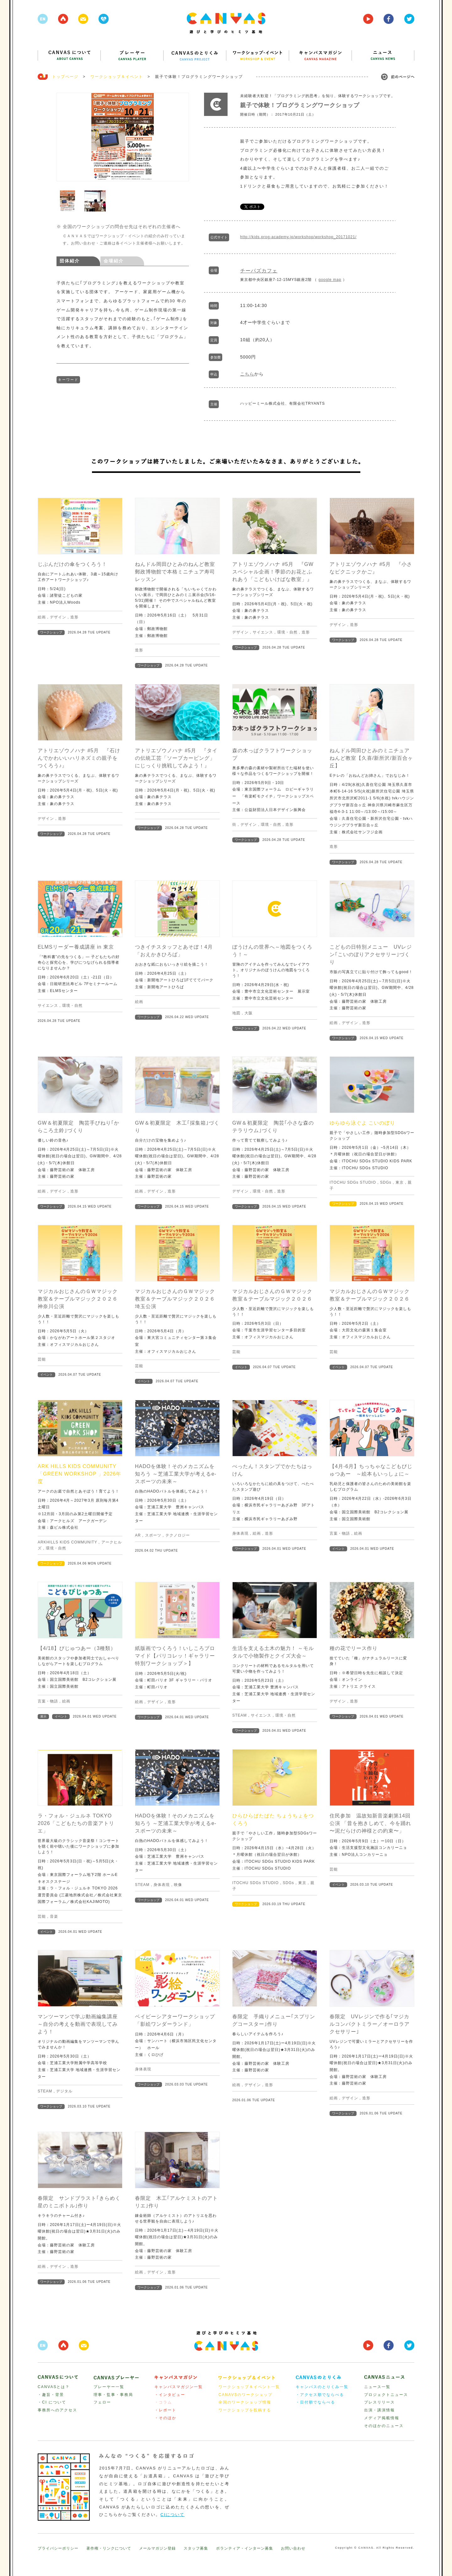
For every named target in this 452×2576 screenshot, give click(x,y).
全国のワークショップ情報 (244, 2402)
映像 (178, 1885)
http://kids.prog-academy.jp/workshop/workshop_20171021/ (298, 237)
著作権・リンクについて (108, 2548)
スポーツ (153, 1535)
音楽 (54, 1916)
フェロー (102, 2402)
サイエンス (263, 632)
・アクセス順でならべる (320, 2394)
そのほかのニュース (384, 2426)
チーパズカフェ (258, 270)
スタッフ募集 (196, 2548)
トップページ (65, 76)
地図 (236, 1013)
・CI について (52, 2402)
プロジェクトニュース (386, 2394)
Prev (65, 139)
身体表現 (240, 1533)
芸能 (42, 1359)
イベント (46, 1374)
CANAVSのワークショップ (245, 2394)
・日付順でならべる (315, 2402)
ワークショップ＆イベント (116, 76)
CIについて (172, 2514)
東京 (400, 1182)
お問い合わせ (293, 2548)
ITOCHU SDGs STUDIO (353, 1182)
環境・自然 (287, 632)
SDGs (385, 1182)
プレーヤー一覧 (109, 2387)
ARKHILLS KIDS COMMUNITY (67, 1542)
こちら (247, 373)
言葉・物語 (340, 1533)
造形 (74, 617)
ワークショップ (51, 632)
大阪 (249, 1013)
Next (181, 139)
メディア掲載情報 (381, 2418)
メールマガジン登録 (157, 2548)
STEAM (239, 1715)
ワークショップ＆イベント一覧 (249, 2387)
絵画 (42, 617)
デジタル (64, 2091)
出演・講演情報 (379, 2410)
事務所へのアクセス (57, 2410)
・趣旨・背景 (51, 2394)
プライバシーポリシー (58, 2548)
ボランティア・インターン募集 (244, 2548)
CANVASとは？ (54, 2387)
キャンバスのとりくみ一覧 (322, 2387)
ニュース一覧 (377, 2387)
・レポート (165, 2410)
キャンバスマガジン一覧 (178, 2387)
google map (330, 279)
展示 (43, 1716)
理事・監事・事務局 (113, 2394)
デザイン (58, 617)
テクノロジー (177, 1535)
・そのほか (165, 2418)
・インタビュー (169, 2394)
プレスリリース (379, 2402)
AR (138, 1535)
